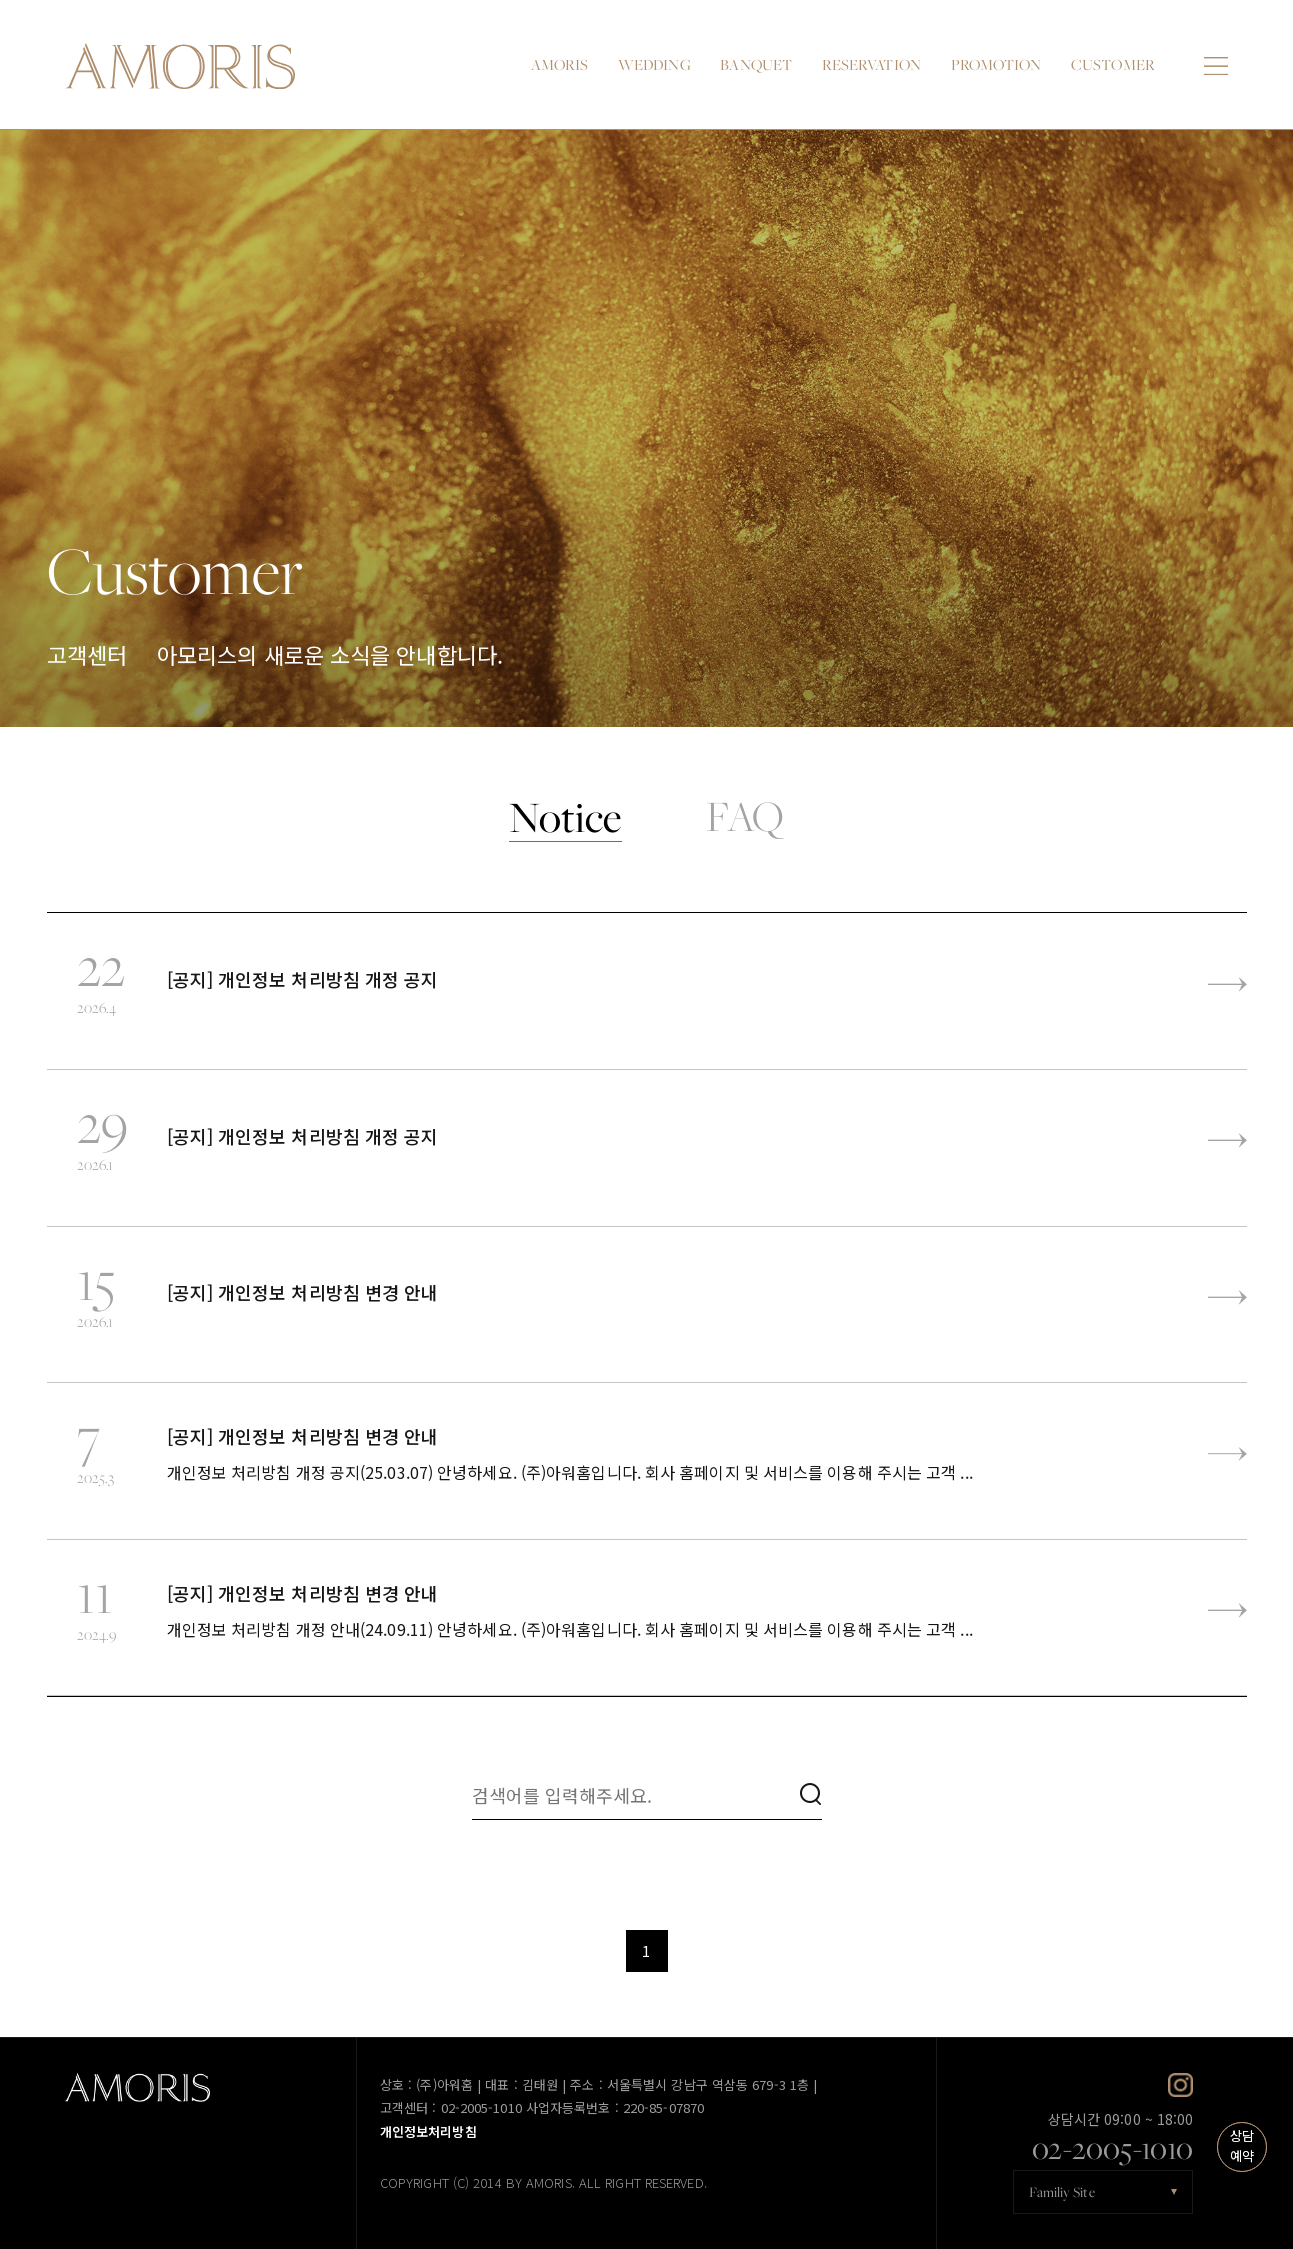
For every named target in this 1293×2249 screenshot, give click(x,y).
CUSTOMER (1113, 64)
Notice (566, 817)
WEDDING (654, 64)
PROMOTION (996, 64)
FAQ (745, 817)
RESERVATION (871, 64)
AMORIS (560, 64)
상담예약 (1242, 2146)
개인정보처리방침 (428, 2132)
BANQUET (756, 64)
